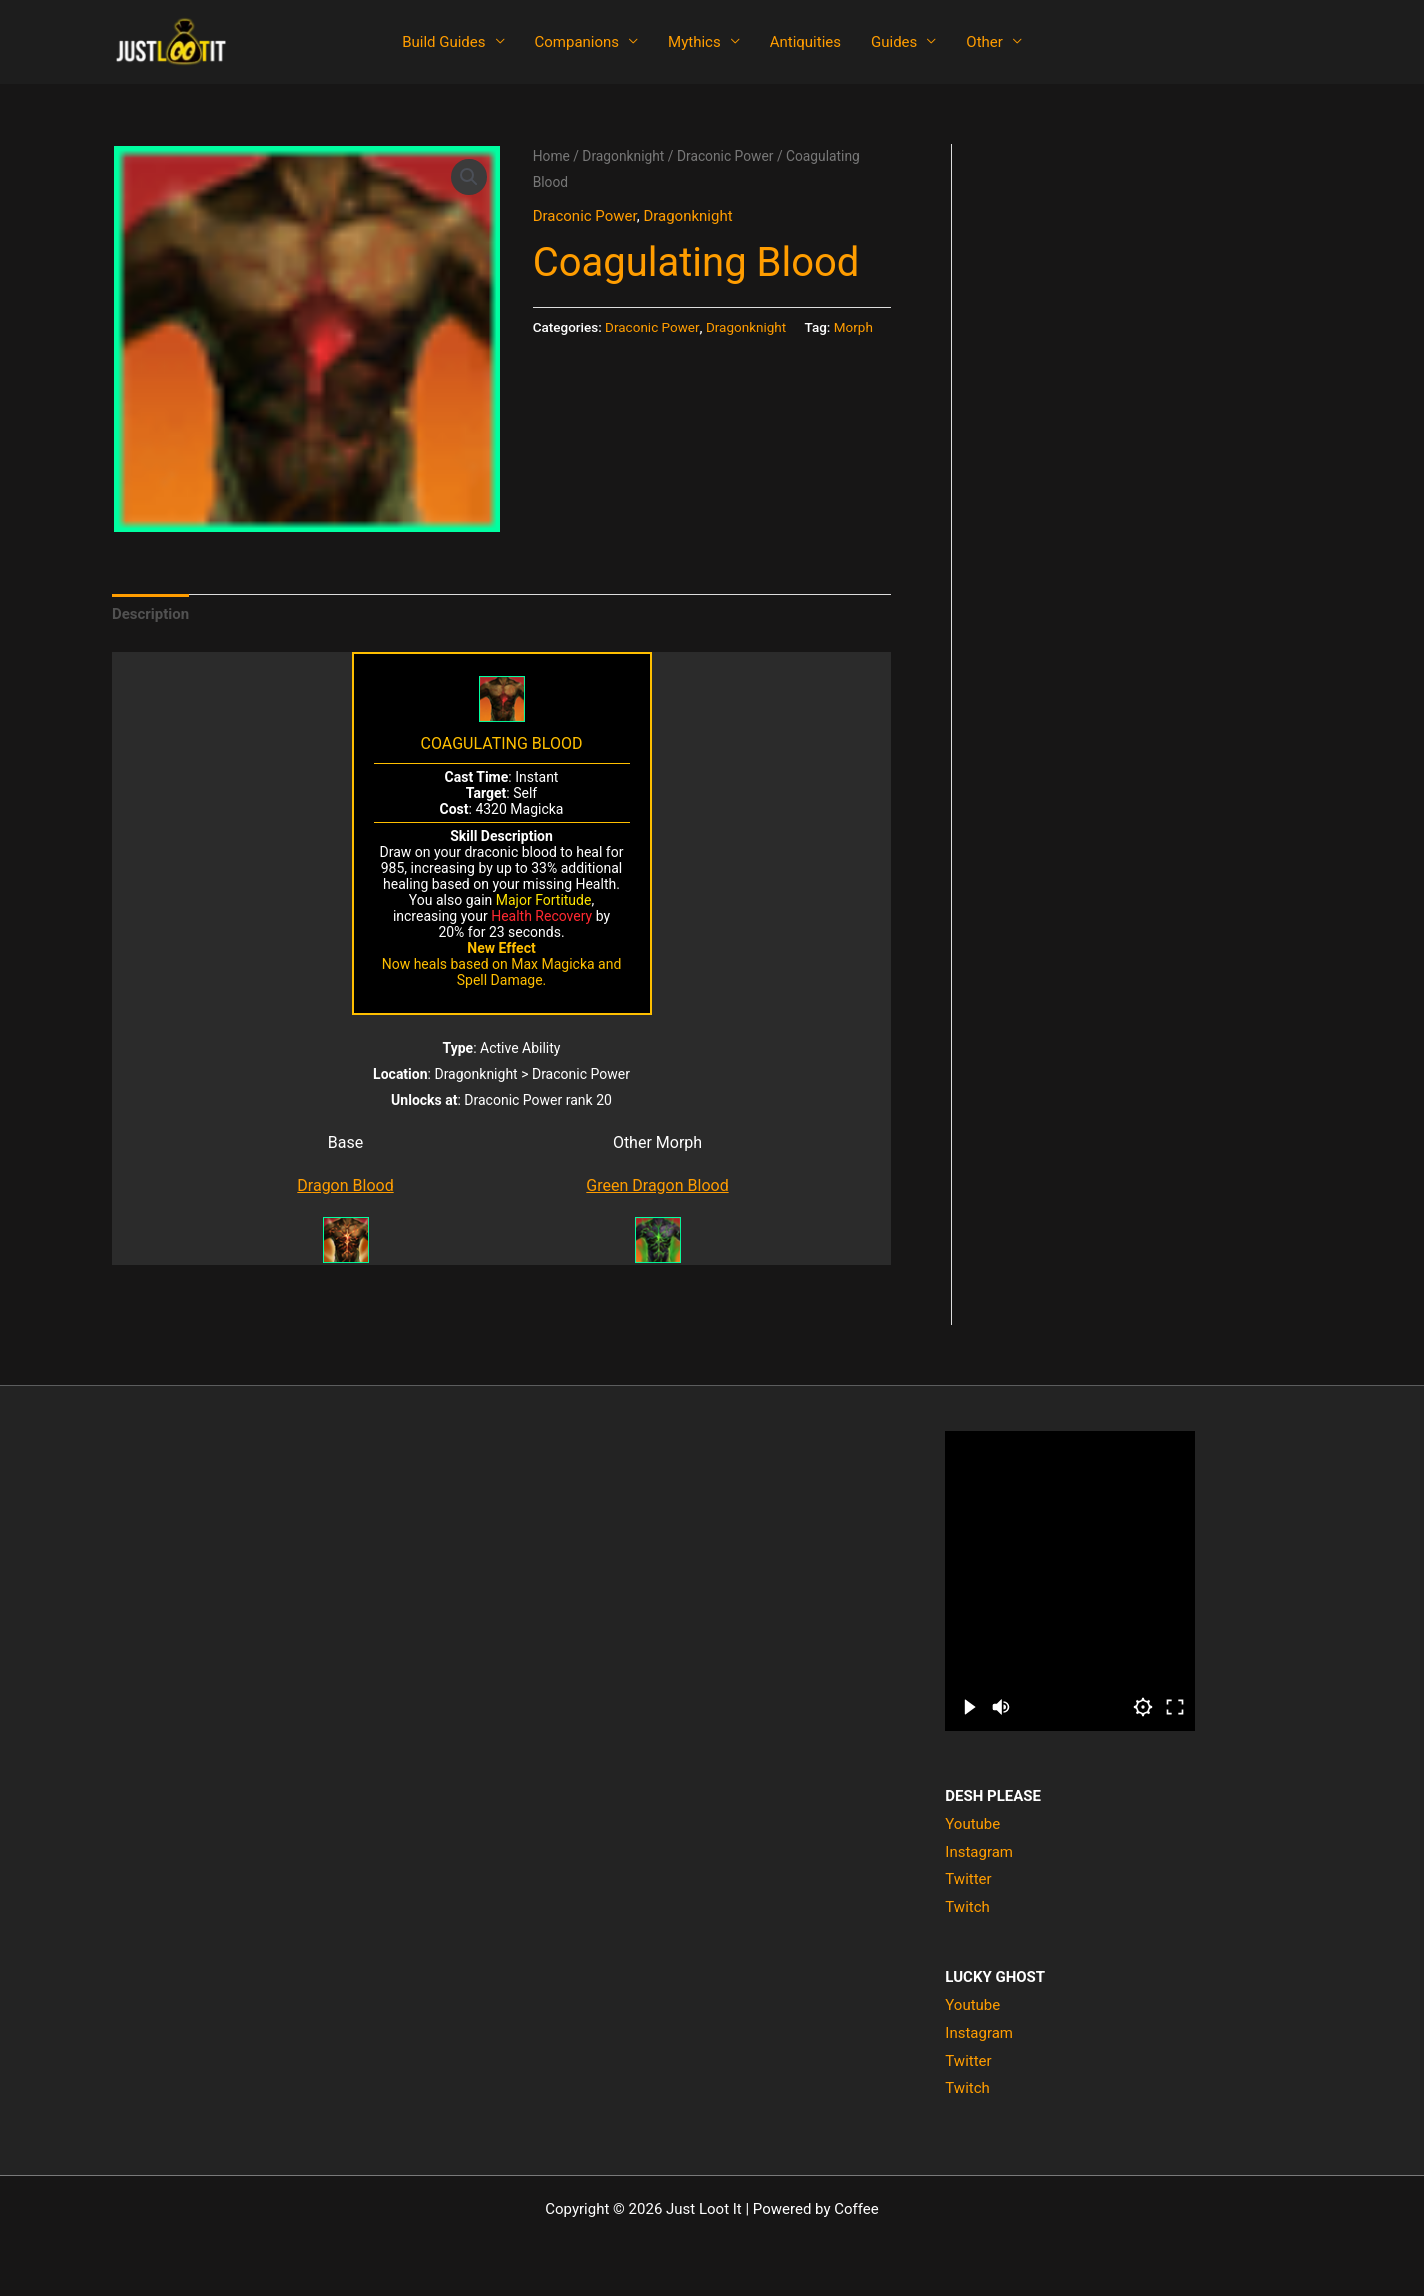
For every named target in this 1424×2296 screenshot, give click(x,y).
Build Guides (443, 42)
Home (551, 156)
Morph (853, 327)
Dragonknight (623, 156)
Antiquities (805, 42)
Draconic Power (725, 156)
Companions (577, 42)
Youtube (972, 1824)
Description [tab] (150, 614)
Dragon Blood (345, 1185)
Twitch (967, 1907)
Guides (894, 42)
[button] (469, 177)
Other (984, 42)
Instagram (979, 1852)
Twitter (968, 1879)
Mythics (694, 42)
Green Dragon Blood (657, 1185)
